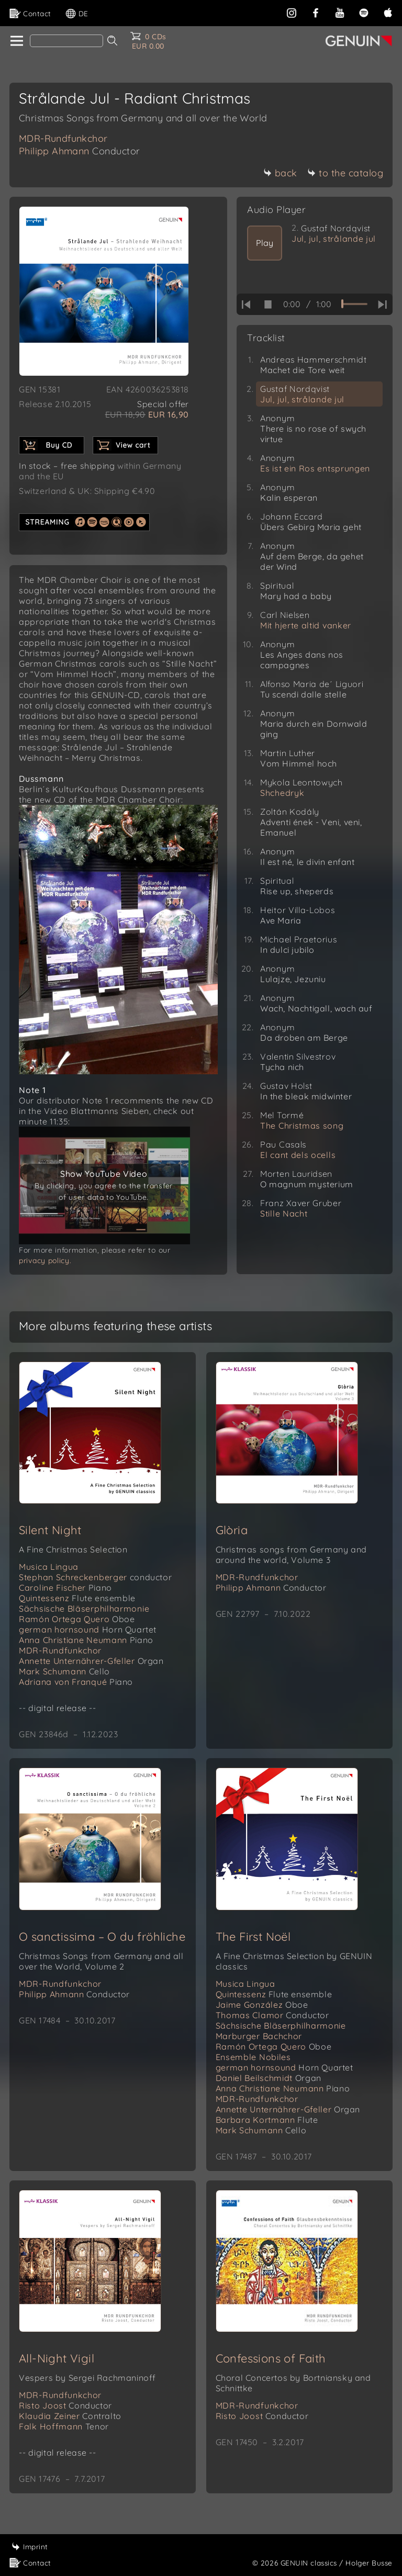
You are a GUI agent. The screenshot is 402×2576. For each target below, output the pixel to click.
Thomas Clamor (272, 2015)
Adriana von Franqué (76, 1682)
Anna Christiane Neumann (86, 1640)
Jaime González (262, 2004)
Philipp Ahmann (79, 151)
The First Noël (253, 1936)
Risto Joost (65, 2405)
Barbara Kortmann (267, 2119)
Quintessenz (77, 1598)
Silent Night (50, 1530)
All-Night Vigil (56, 2358)
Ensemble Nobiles (253, 2057)
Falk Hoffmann (64, 2426)
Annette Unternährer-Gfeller (91, 1661)
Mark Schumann (64, 1671)
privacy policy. (45, 1260)
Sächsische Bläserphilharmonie (84, 1608)
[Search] (66, 41)
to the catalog (345, 173)
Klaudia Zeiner (70, 2416)
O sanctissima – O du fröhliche (102, 1936)
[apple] (388, 11)
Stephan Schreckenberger (95, 1577)
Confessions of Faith (271, 2358)
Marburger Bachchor (259, 2036)
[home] (16, 41)
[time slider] (354, 304)
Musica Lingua (49, 1566)
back (280, 173)
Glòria (232, 1530)
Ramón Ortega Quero (77, 1619)
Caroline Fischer (65, 1587)
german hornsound (88, 1629)
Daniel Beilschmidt (268, 2078)
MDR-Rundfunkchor (63, 138)
